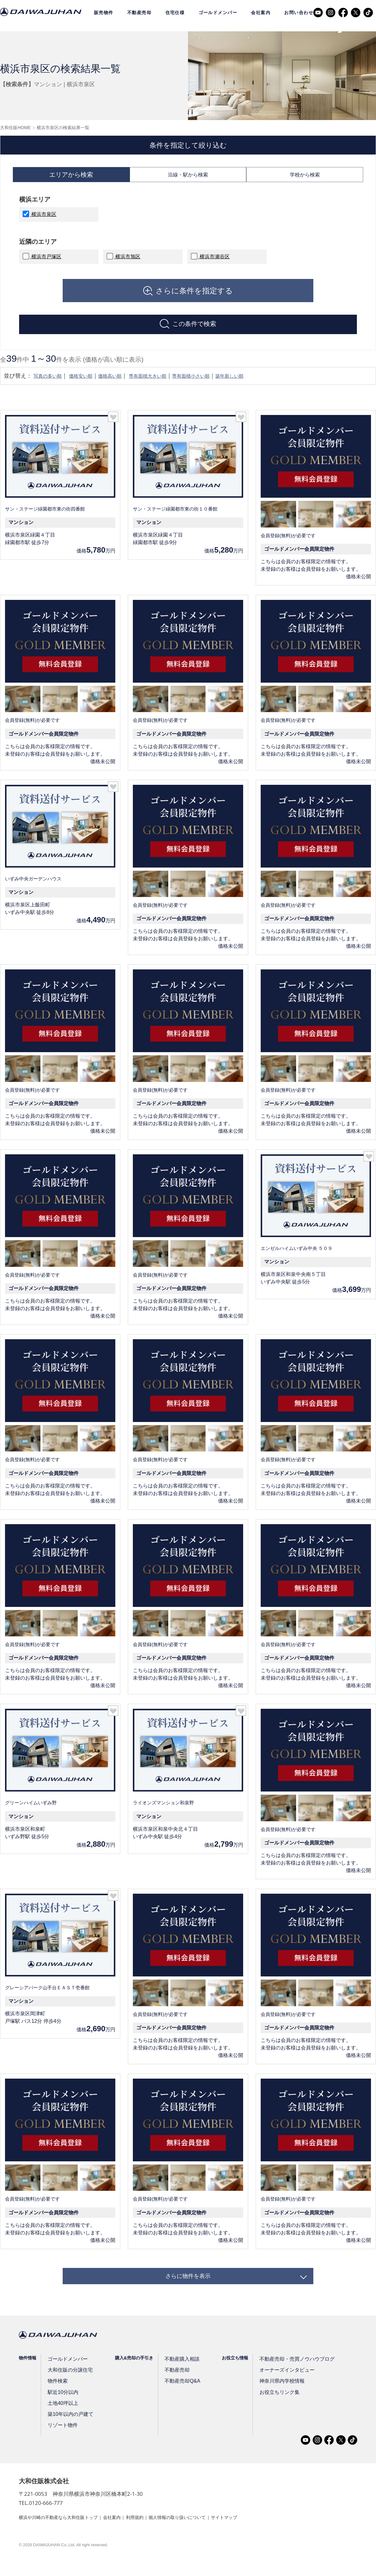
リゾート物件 (62, 2440)
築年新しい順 (262, 384)
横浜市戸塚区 (45, 261)
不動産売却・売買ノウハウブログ (286, 2374)
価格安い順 (89, 384)
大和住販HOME (15, 127)
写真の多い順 (50, 384)
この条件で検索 (194, 331)
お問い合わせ (298, 12)
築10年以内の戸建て (69, 2429)
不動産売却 (139, 12)
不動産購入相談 (176, 2374)
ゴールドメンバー (218, 12)
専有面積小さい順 (217, 384)
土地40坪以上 (62, 2418)
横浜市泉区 (43, 219)
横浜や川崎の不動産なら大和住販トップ (64, 2532)
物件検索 (57, 2396)
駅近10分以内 (62, 2408)
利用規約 (151, 2532)
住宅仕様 (175, 12)
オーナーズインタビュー (277, 2385)
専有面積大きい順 (166, 384)
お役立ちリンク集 (271, 2408)
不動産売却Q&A (177, 2396)
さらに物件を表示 (188, 2288)
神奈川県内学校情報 (273, 2396)
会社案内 (260, 12)
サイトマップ (253, 2532)
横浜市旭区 (127, 261)
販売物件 (103, 12)
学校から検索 (305, 177)
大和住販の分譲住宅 (68, 2385)
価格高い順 (122, 384)
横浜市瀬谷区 (213, 261)
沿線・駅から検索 (188, 177)
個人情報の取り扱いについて (199, 2532)
